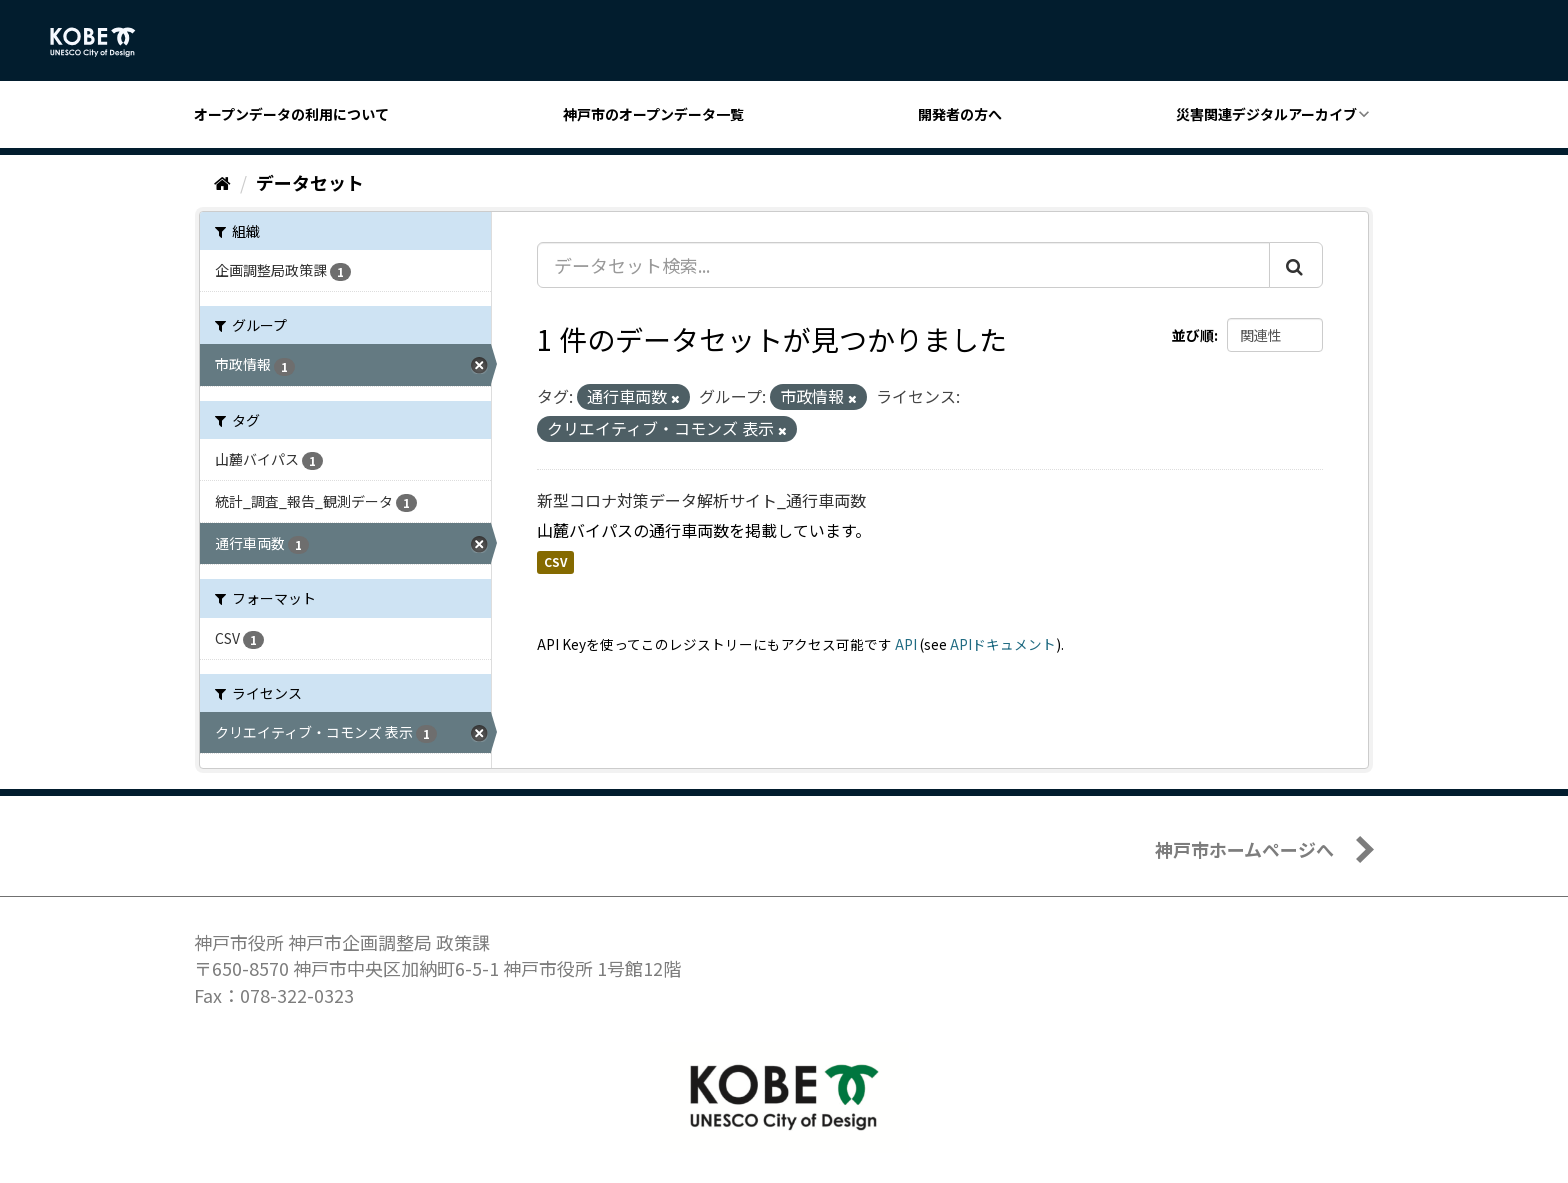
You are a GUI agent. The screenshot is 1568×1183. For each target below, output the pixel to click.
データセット (310, 182)
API (906, 644)
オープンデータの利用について (291, 114)
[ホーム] (222, 182)
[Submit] (1296, 265)
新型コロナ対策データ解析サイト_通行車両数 (701, 500)
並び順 (1193, 335)
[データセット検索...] (903, 265)
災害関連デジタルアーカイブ (1266, 114)
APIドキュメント (1003, 644)
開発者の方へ (960, 114)
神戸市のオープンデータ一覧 (653, 114)
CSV (555, 562)
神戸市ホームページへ (1244, 849)
